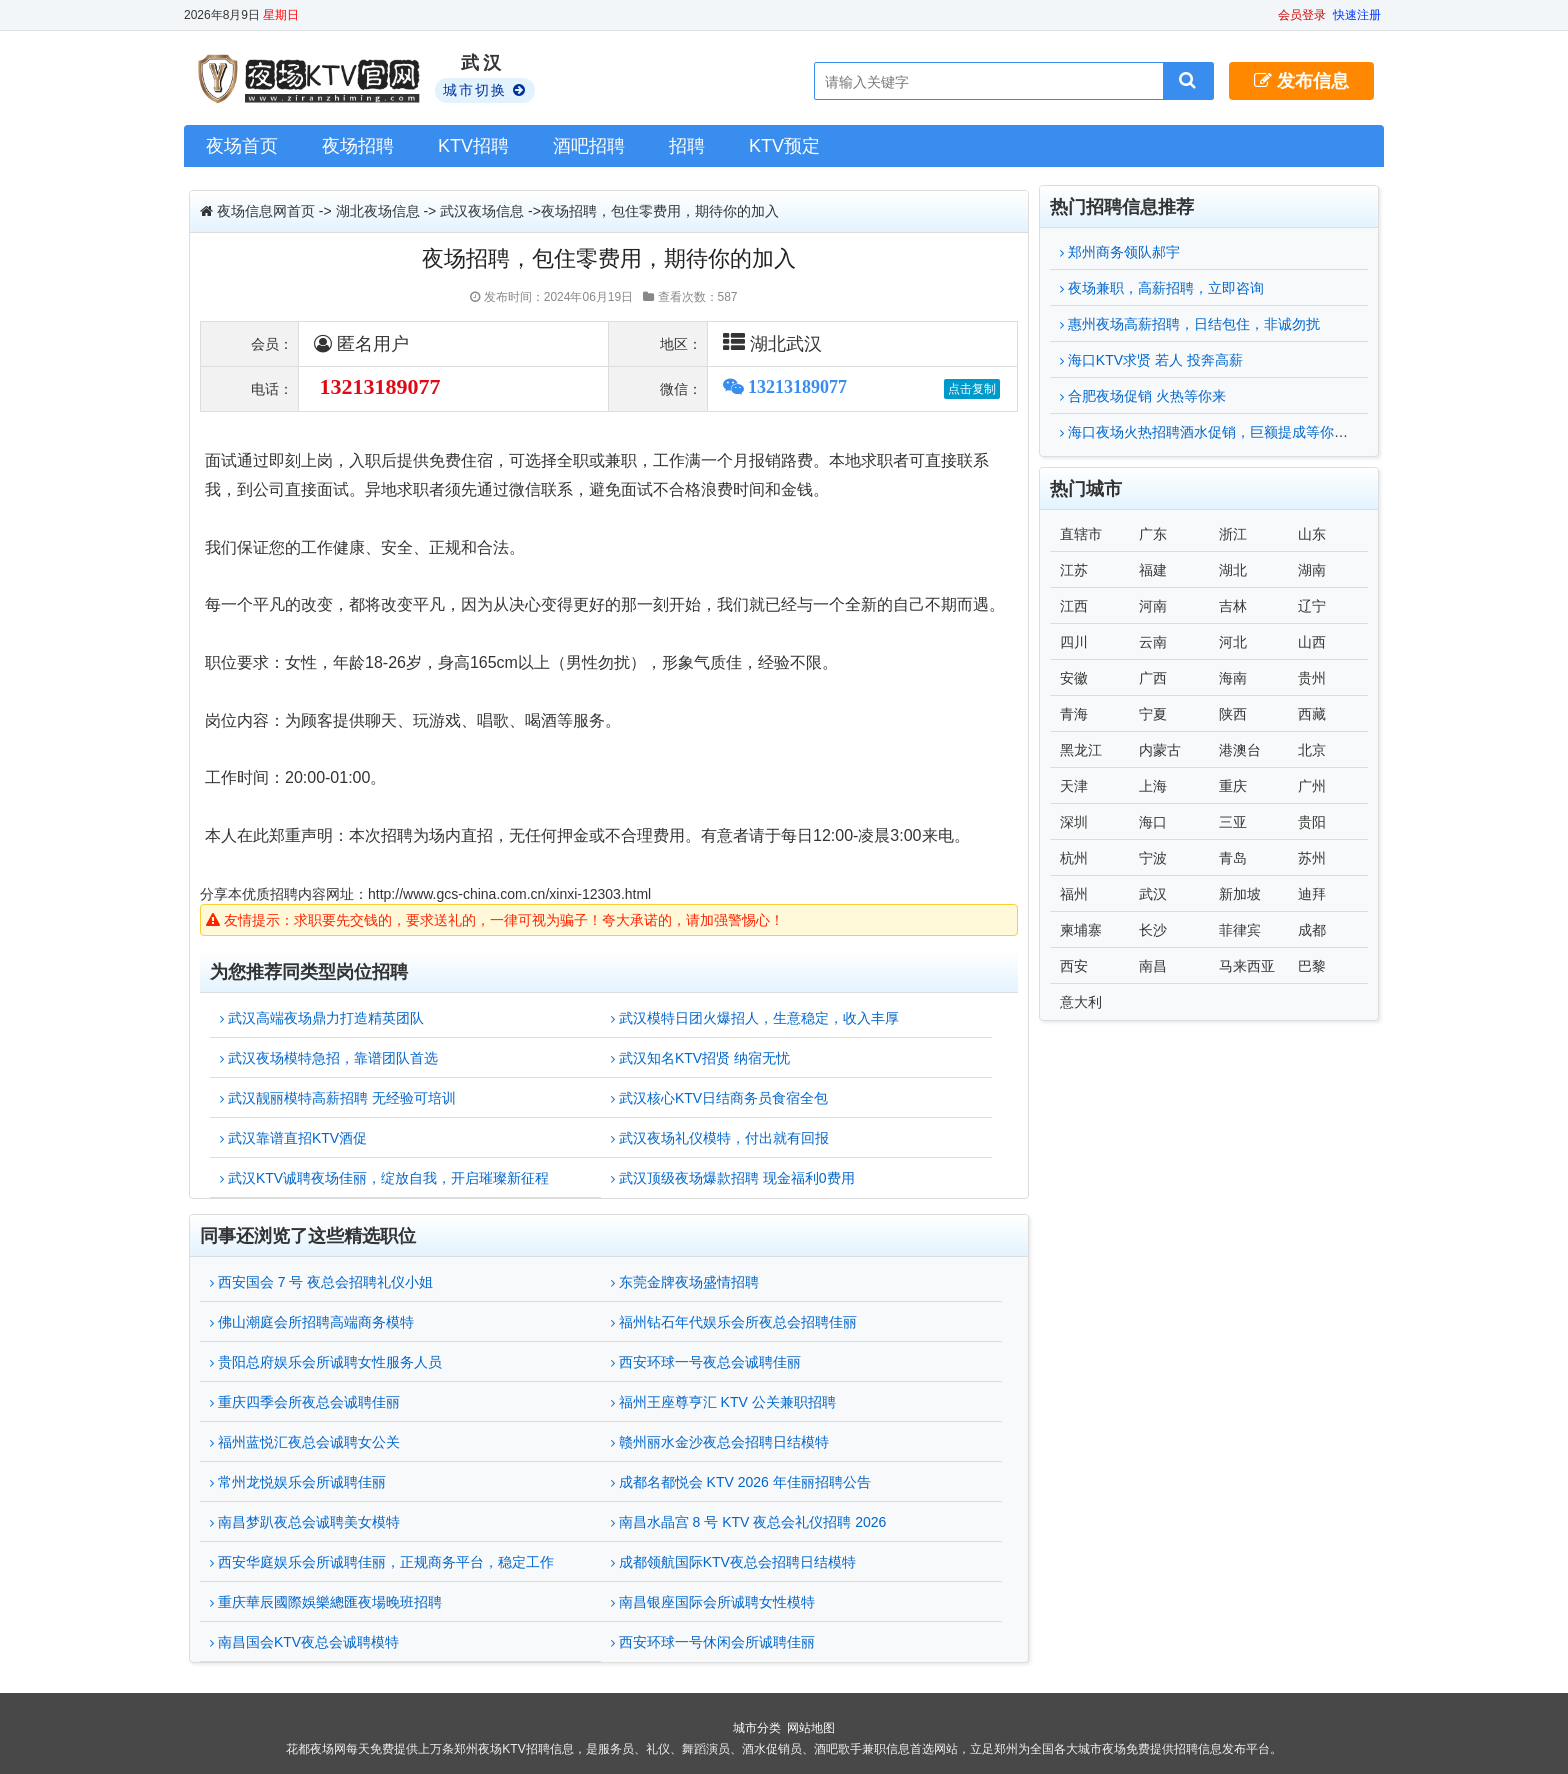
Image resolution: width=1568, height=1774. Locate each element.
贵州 (1312, 678)
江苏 (1074, 570)
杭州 (1074, 858)
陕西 (1233, 714)
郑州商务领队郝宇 (1120, 252)
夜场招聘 (358, 146)
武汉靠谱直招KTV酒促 (293, 1138)
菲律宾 (1240, 930)
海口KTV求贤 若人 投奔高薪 (1151, 360)
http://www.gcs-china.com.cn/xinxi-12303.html (509, 894)
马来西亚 (1247, 966)
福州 (1074, 894)
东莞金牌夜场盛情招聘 (685, 1282)
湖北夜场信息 (378, 211)
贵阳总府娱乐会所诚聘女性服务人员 (326, 1362)
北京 (1312, 750)
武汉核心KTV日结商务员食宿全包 (719, 1098)
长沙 (1153, 930)
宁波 (1153, 858)
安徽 (1074, 678)
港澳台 (1240, 750)
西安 (1074, 966)
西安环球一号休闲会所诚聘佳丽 (713, 1642)
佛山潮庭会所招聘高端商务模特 (312, 1322)
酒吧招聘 (589, 146)
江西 (1074, 606)
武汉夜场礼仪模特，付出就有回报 (720, 1138)
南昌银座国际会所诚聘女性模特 (713, 1602)
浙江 (1233, 534)
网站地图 (811, 1728)
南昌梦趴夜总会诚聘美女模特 (305, 1522)
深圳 (1074, 822)
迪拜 (1312, 894)
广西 (1153, 678)
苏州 (1312, 858)
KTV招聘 (473, 146)
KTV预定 (784, 146)
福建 (1153, 570)
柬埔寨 (1081, 930)
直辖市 (1081, 534)
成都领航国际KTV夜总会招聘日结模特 (733, 1562)
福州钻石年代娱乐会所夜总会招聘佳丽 (734, 1322)
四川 (1074, 642)
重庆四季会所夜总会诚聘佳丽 (305, 1402)
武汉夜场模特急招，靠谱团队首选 (329, 1058)
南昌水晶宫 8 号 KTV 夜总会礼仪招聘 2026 (749, 1522)
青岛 (1233, 858)
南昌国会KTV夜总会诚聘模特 (304, 1642)
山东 (1312, 534)
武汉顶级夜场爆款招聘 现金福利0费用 (733, 1178)
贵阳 (1312, 822)
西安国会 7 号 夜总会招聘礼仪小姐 (321, 1282)
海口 (1153, 822)
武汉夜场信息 (482, 211)
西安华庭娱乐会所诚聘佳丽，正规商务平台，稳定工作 (382, 1562)
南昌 (1153, 966)
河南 (1153, 606)
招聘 (687, 146)
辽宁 (1312, 606)
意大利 (1081, 1002)
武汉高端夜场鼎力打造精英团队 (322, 1018)
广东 (1153, 534)
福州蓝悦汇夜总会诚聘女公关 (305, 1442)
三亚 (1233, 822)
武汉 (1153, 894)
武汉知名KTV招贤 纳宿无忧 (700, 1058)
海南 (1233, 678)
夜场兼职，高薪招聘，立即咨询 (1162, 288)
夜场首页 (242, 146)
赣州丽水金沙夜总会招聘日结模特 (720, 1442)
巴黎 (1312, 966)
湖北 (1233, 570)
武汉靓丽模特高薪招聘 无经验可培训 (338, 1098)
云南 (1153, 642)
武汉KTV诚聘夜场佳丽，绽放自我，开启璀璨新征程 (384, 1178)
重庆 (1233, 786)
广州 (1312, 786)
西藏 (1312, 714)
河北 (1233, 642)
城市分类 (757, 1728)
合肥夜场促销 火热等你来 (1143, 396)
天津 (1074, 786)
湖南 (1312, 570)
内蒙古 (1160, 750)
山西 (1312, 642)
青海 (1074, 714)
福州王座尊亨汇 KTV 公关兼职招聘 (723, 1402)
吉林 (1233, 606)
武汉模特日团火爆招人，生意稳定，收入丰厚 (755, 1018)
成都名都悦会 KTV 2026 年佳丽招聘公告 (741, 1482)
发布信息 (1301, 81)
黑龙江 (1081, 750)
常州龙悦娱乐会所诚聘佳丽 (298, 1482)
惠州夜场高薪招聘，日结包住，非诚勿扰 (1190, 324)
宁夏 (1153, 714)
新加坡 (1240, 894)
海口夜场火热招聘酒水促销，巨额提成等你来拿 (1211, 432)
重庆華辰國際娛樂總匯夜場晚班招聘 (326, 1602)
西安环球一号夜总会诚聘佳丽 (706, 1362)
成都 (1312, 930)
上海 (1153, 786)
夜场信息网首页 (266, 211)
